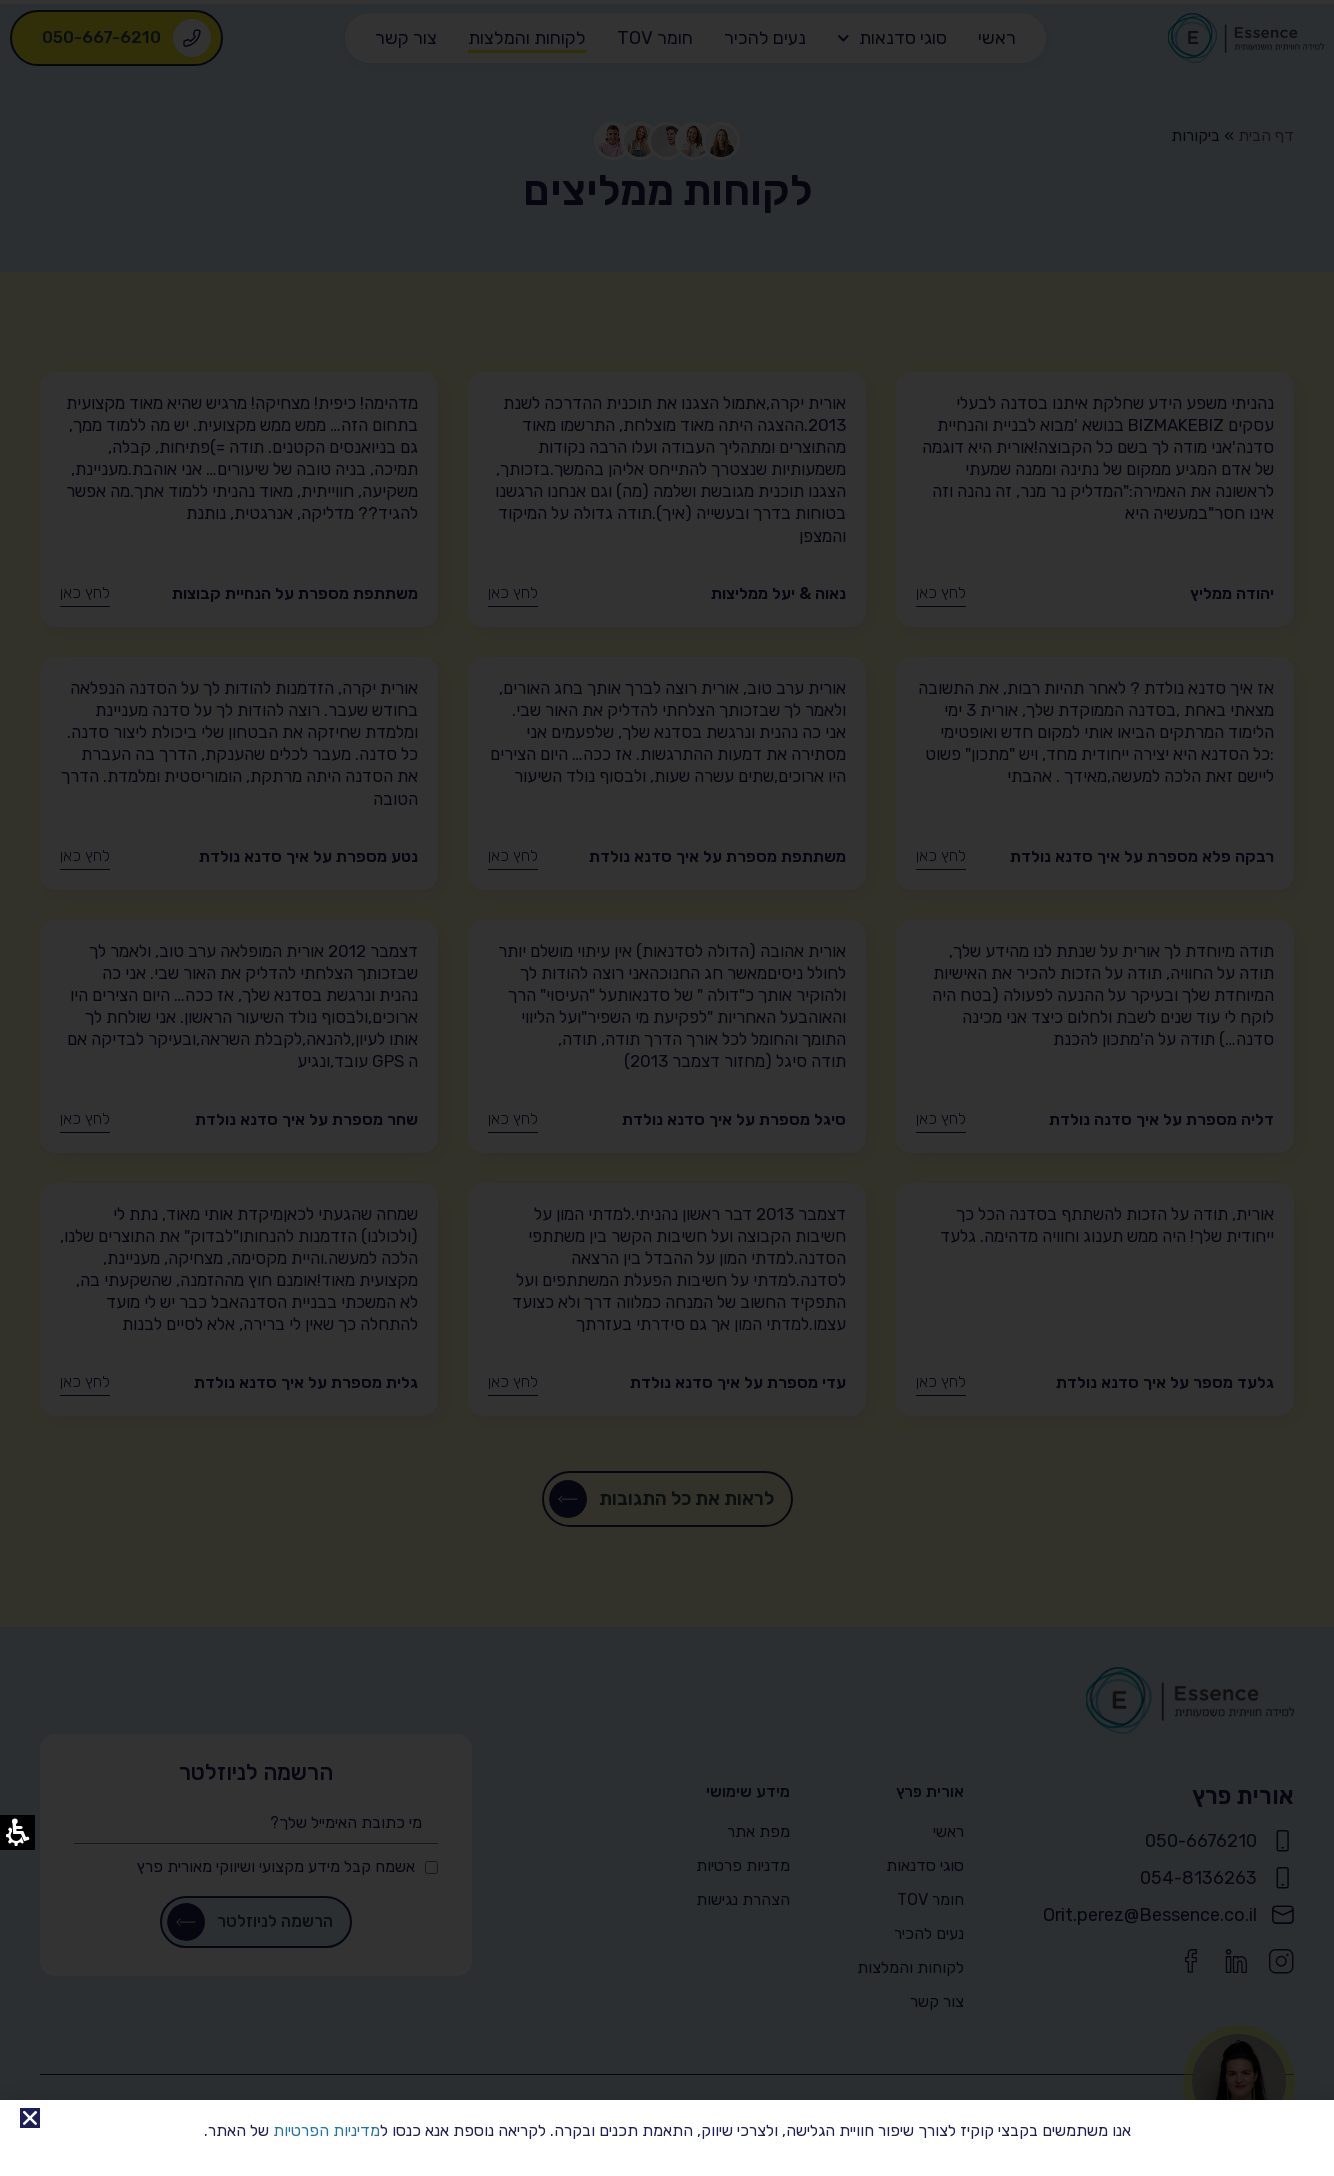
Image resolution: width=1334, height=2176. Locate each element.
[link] (30, 2118)
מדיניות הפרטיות (326, 2130)
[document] (667, 1088)
